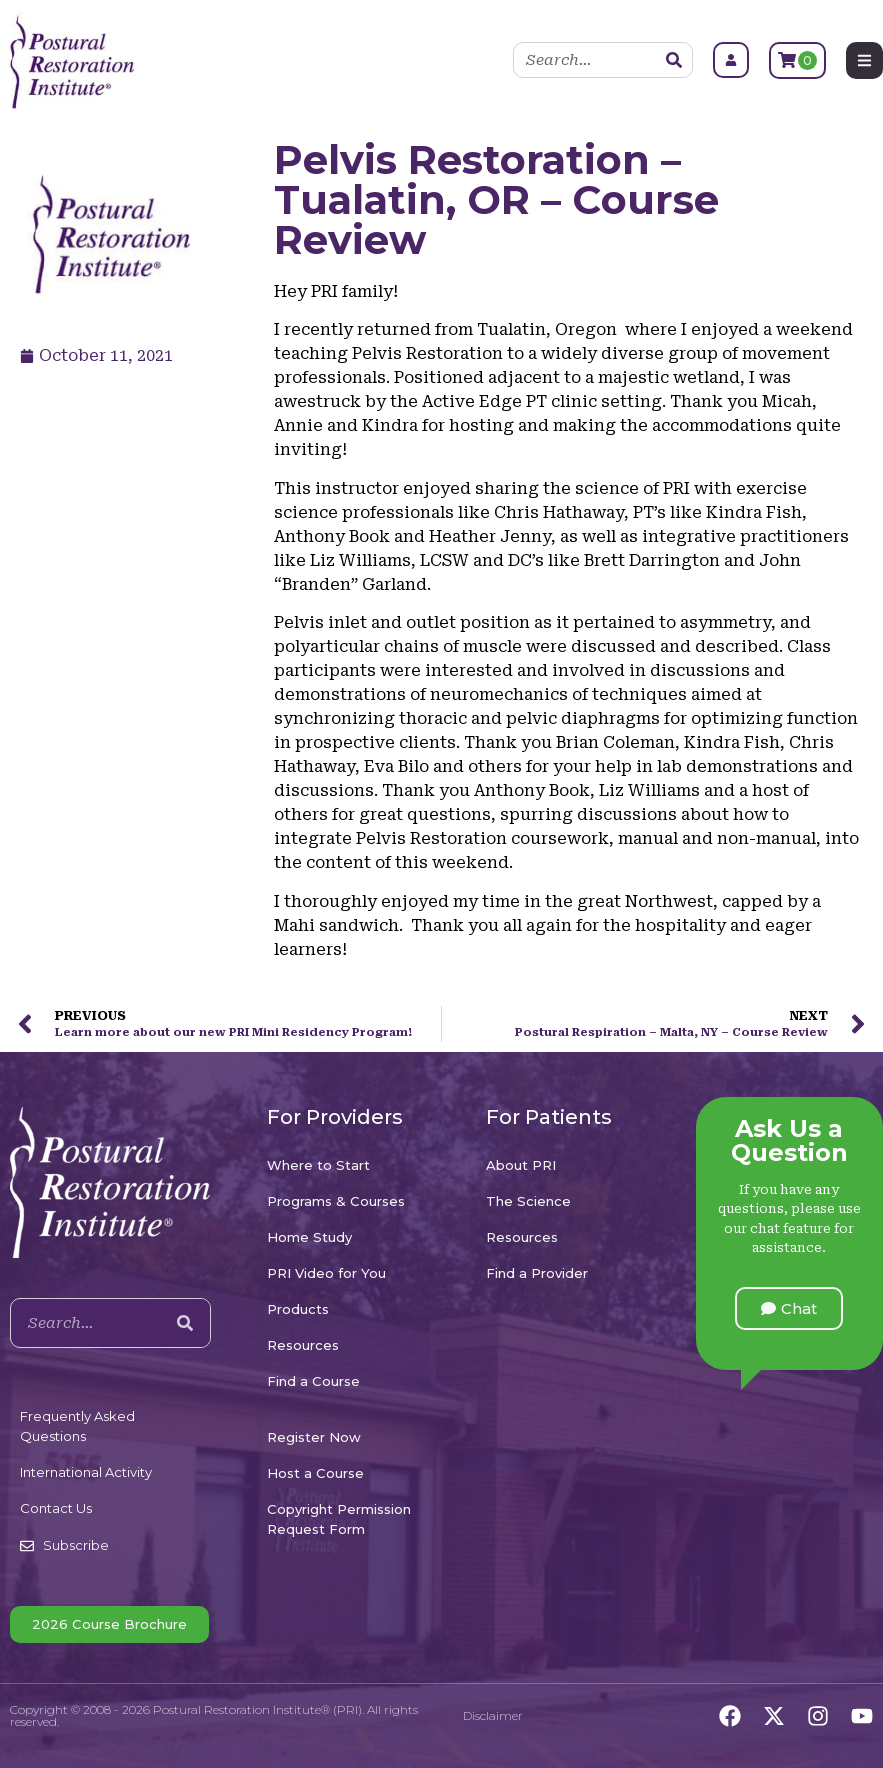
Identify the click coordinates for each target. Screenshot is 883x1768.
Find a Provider (537, 1273)
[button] (789, 1308)
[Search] (674, 60)
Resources (303, 1345)
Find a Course (313, 1381)
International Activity (86, 1472)
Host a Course (315, 1473)
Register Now (314, 1437)
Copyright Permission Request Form (339, 1519)
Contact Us (56, 1508)
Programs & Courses (336, 1201)
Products (298, 1309)
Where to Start (318, 1165)
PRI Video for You (326, 1273)
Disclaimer (493, 1715)
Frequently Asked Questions (77, 1426)
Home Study (309, 1237)
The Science (528, 1201)
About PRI (521, 1165)
